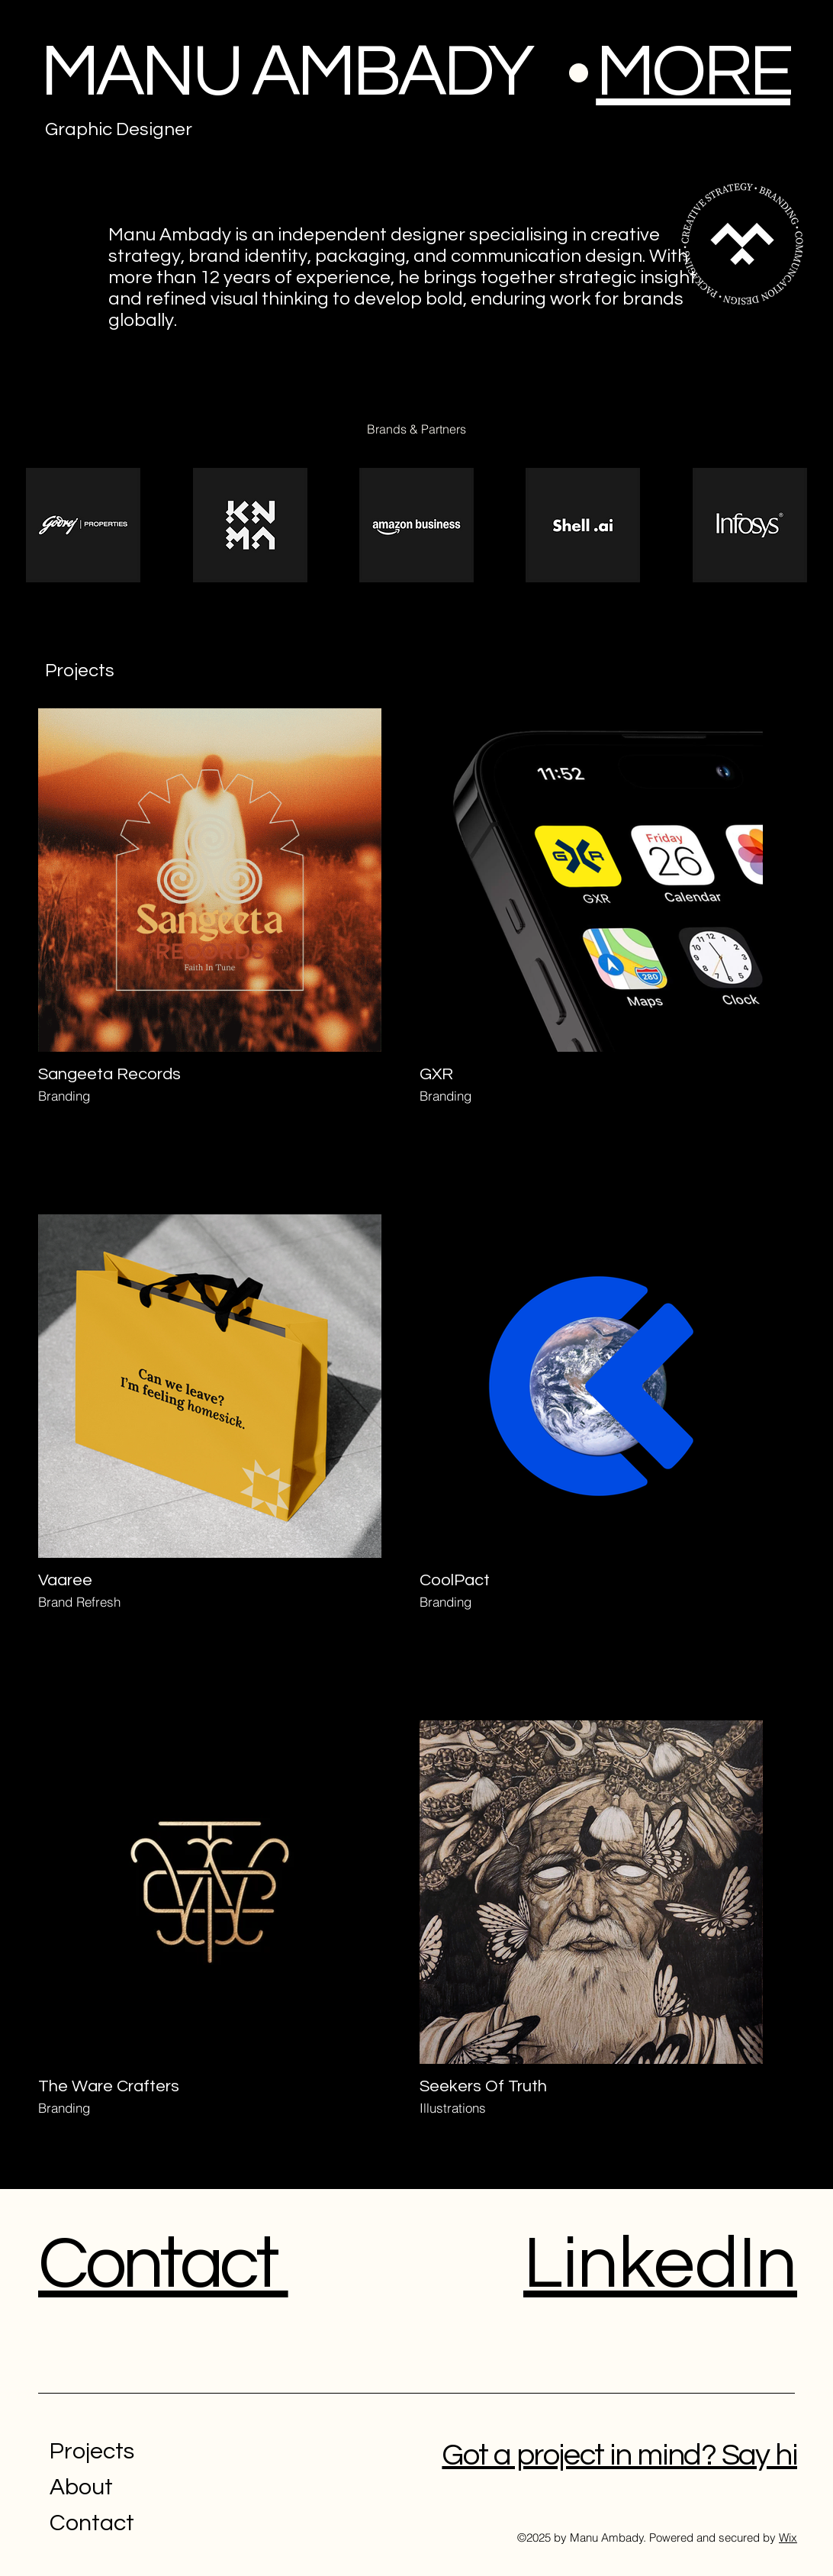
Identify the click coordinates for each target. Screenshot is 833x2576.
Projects (92, 2451)
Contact (92, 2523)
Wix (788, 2537)
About (81, 2487)
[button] (693, 72)
